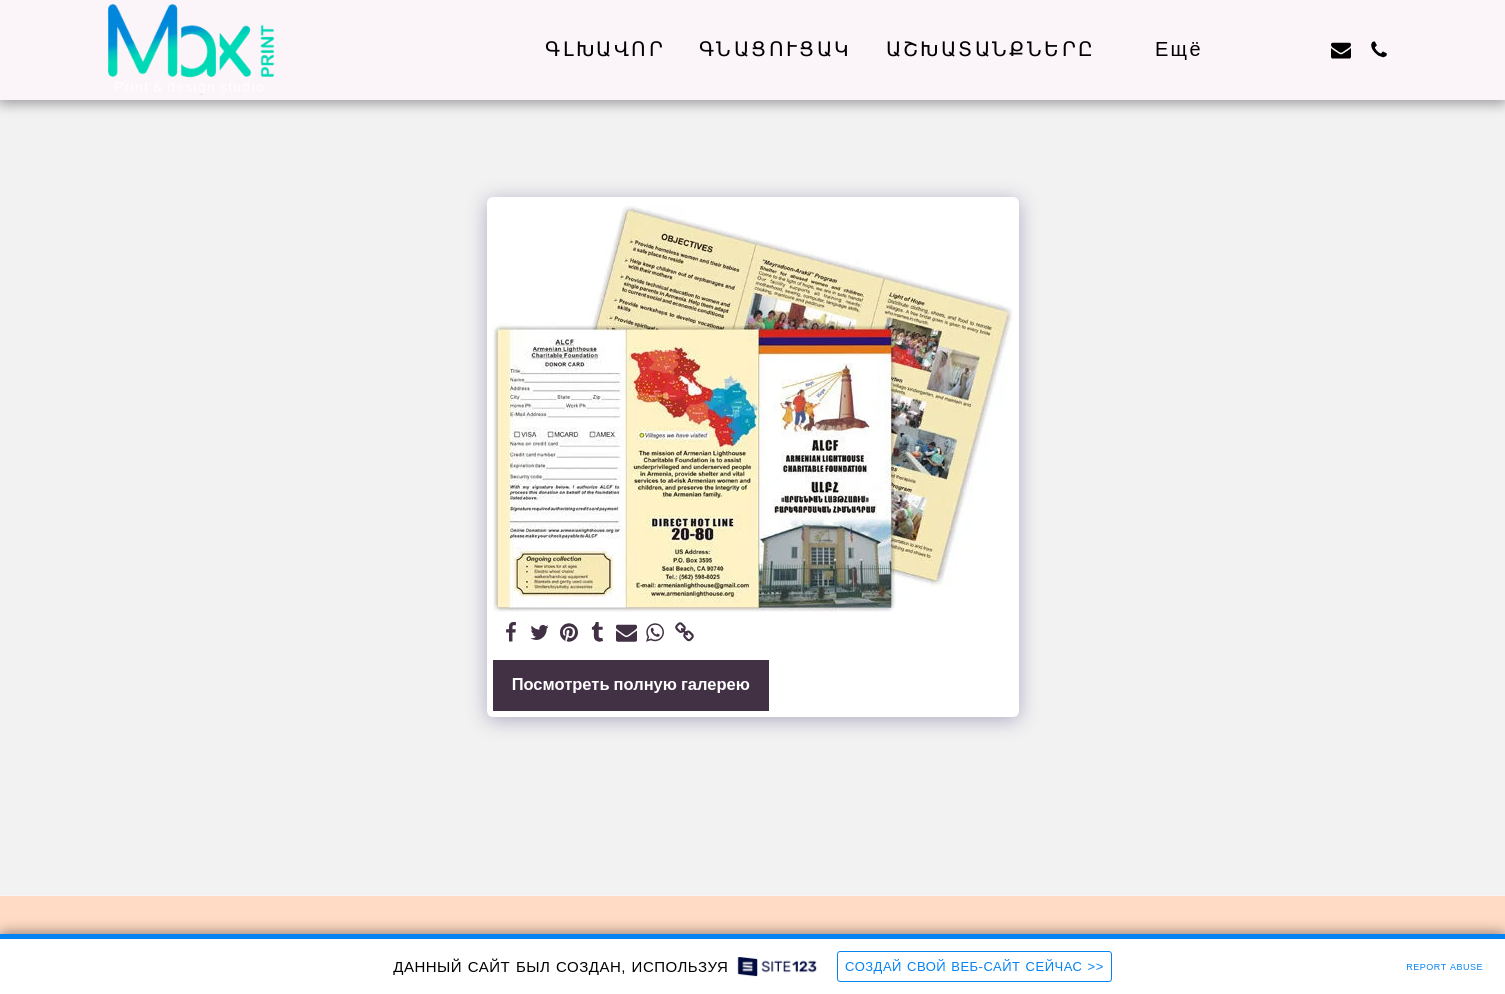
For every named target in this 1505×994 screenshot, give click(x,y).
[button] (1003, 49)
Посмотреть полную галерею (631, 684)
